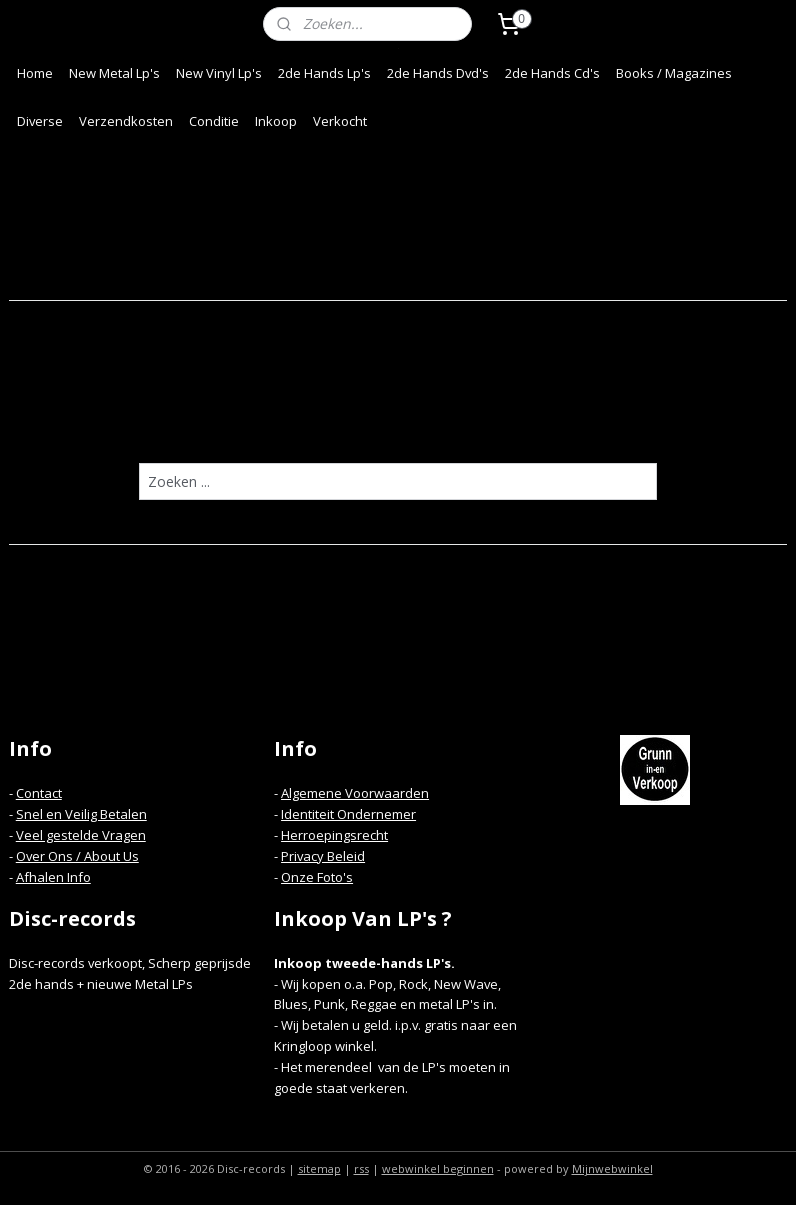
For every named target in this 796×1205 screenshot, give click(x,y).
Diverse (40, 121)
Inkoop (276, 121)
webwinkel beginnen (438, 1168)
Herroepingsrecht (334, 835)
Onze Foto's (317, 877)
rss (361, 1168)
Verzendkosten (126, 121)
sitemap (319, 1168)
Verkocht (340, 121)
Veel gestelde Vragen (81, 835)
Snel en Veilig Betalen (81, 814)
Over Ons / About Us (77, 856)
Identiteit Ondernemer (348, 814)
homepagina (474, 423)
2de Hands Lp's (324, 73)
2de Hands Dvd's (438, 73)
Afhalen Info (53, 877)
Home (35, 73)
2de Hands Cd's (552, 73)
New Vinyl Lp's (219, 73)
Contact (39, 793)
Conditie (214, 121)
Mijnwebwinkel (612, 1168)
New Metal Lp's (114, 73)
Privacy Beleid (323, 856)
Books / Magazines (674, 73)
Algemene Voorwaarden (355, 793)
